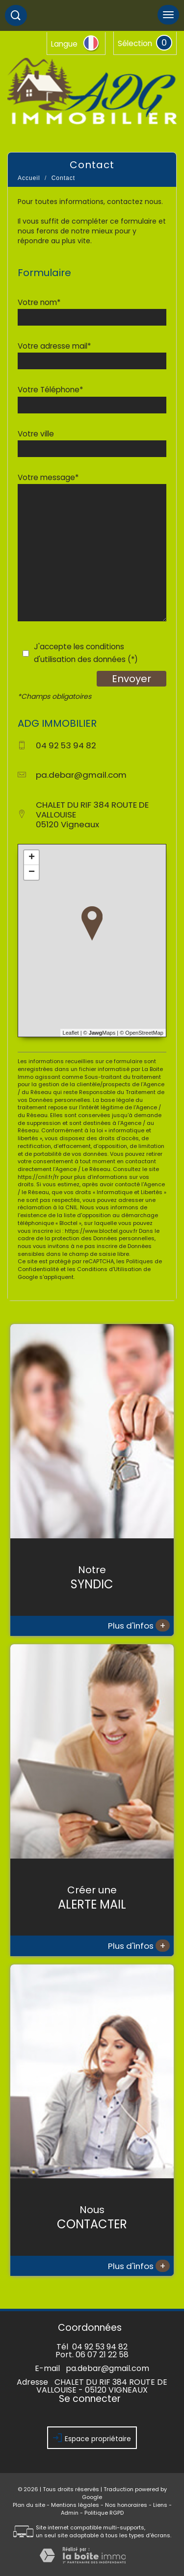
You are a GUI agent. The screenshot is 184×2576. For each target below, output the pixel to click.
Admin (70, 2513)
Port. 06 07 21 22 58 (92, 2354)
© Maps (99, 1033)
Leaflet (71, 1033)
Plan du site (29, 2505)
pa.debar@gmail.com (81, 775)
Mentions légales (75, 2505)
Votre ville (36, 434)
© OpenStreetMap (141, 1033)
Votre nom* (39, 302)
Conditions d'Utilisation (109, 1269)
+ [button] (31, 857)
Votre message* (48, 477)
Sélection (135, 43)
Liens (160, 2505)
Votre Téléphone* (50, 389)
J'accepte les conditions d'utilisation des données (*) (86, 652)
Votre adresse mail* (54, 346)
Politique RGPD (104, 2513)
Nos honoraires (126, 2505)
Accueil (29, 178)
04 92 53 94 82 (100, 2346)
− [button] (31, 872)
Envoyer (131, 679)
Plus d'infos (139, 1625)
